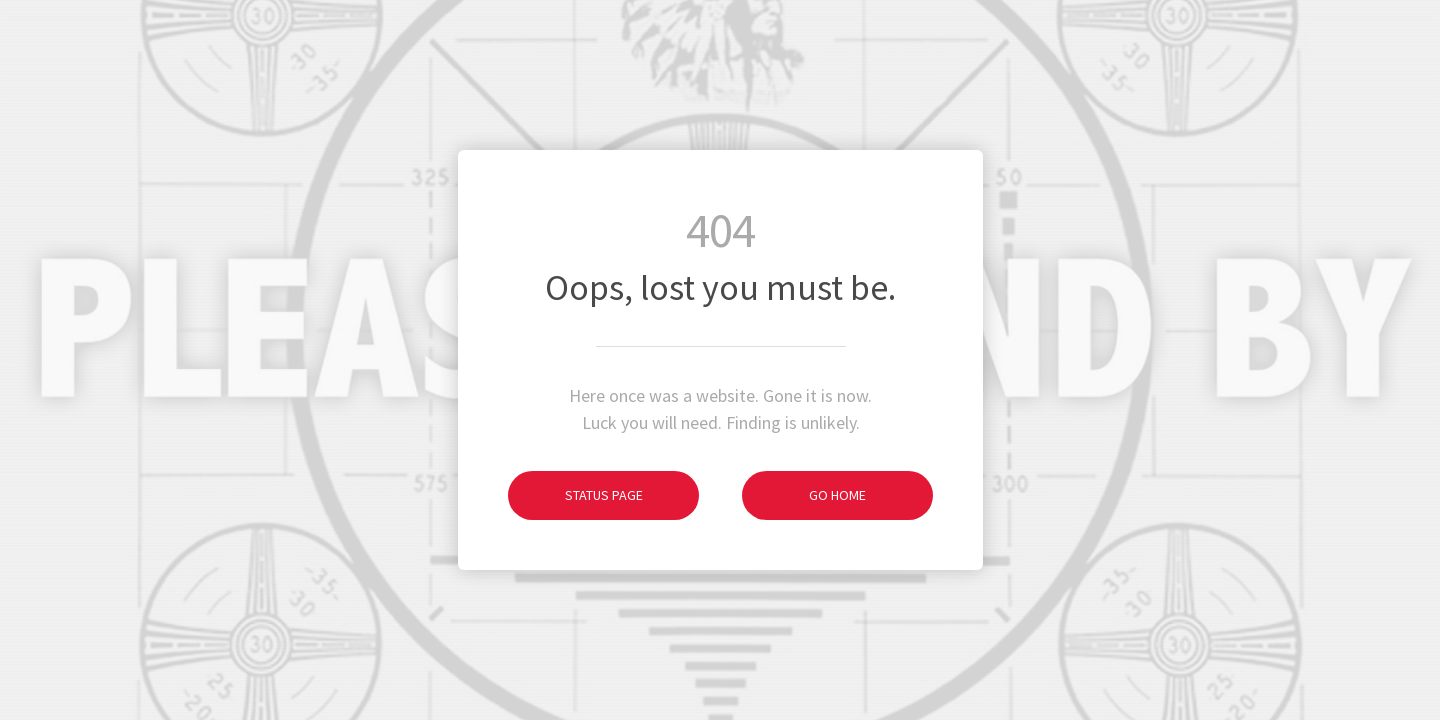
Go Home (804, 495)
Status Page (575, 495)
